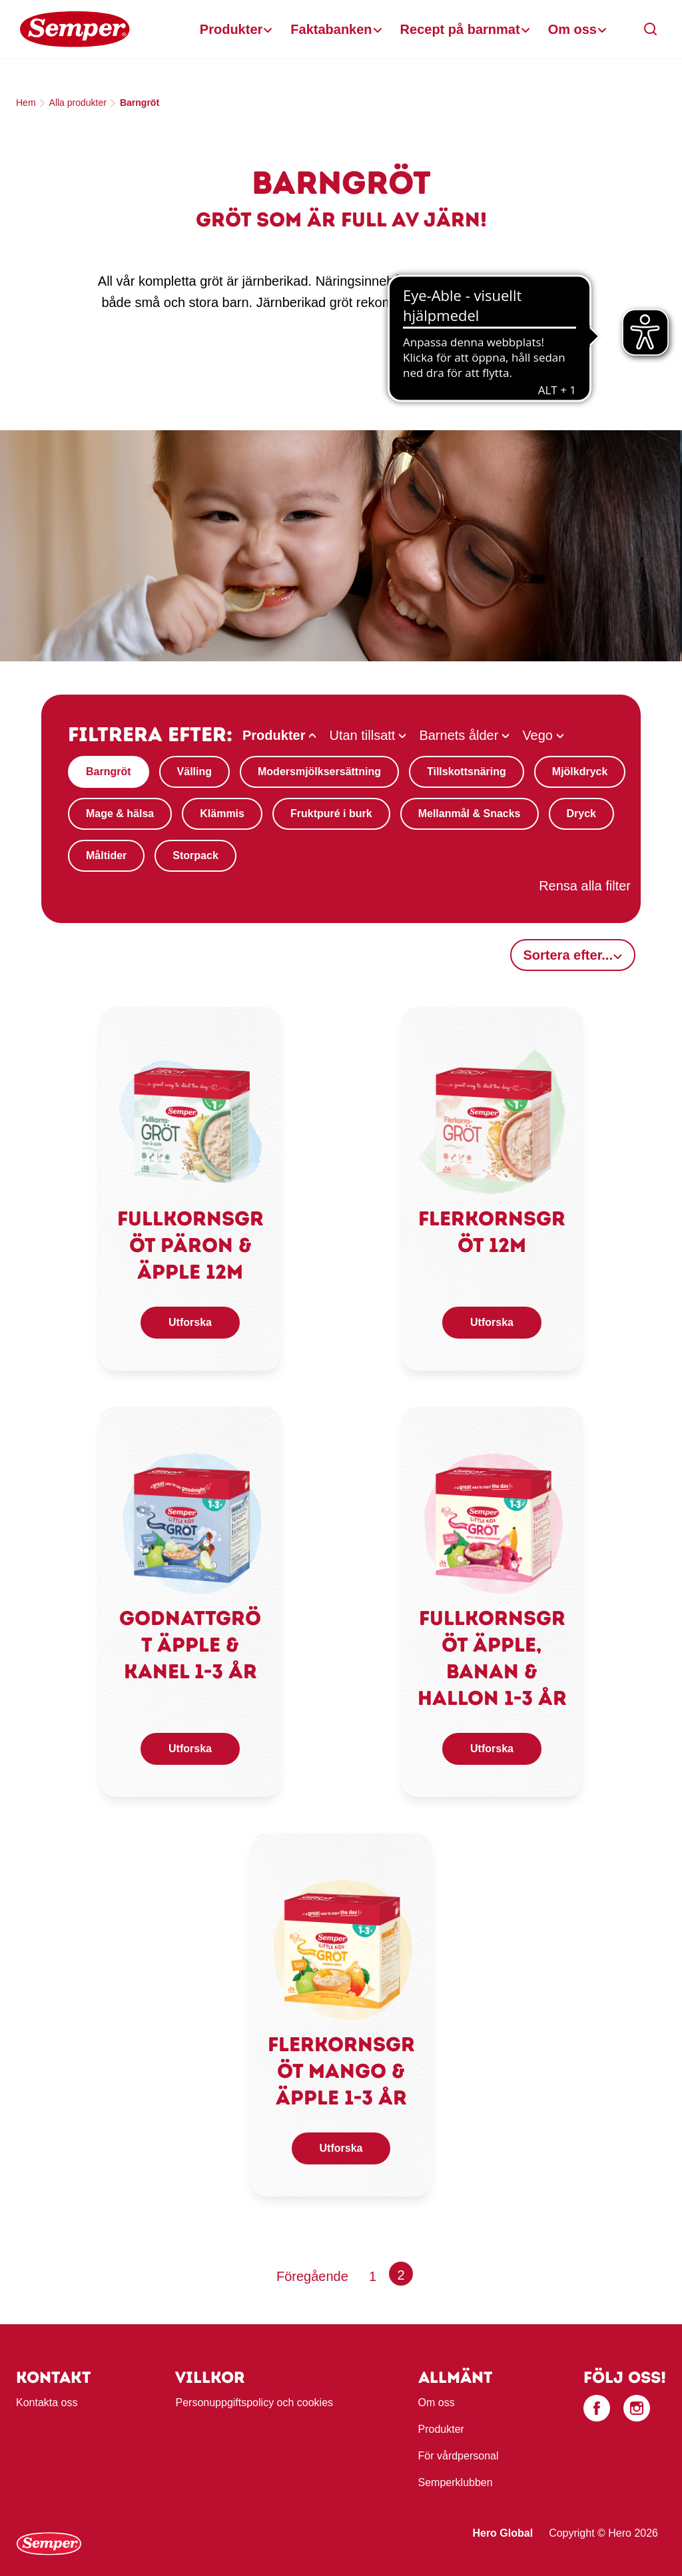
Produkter (231, 29)
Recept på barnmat (460, 29)
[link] (190, 1122)
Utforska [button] (190, 1322)
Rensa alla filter (585, 885)
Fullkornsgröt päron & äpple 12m (190, 1245)
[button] (650, 29)
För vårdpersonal (458, 2455)
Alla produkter (78, 102)
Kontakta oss (47, 2402)
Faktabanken (331, 29)
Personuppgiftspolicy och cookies (254, 2402)
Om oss (572, 29)
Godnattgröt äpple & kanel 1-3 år (190, 1645)
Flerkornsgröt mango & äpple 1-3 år (341, 2071)
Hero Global (502, 2533)
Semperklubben (455, 2482)
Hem (26, 102)
